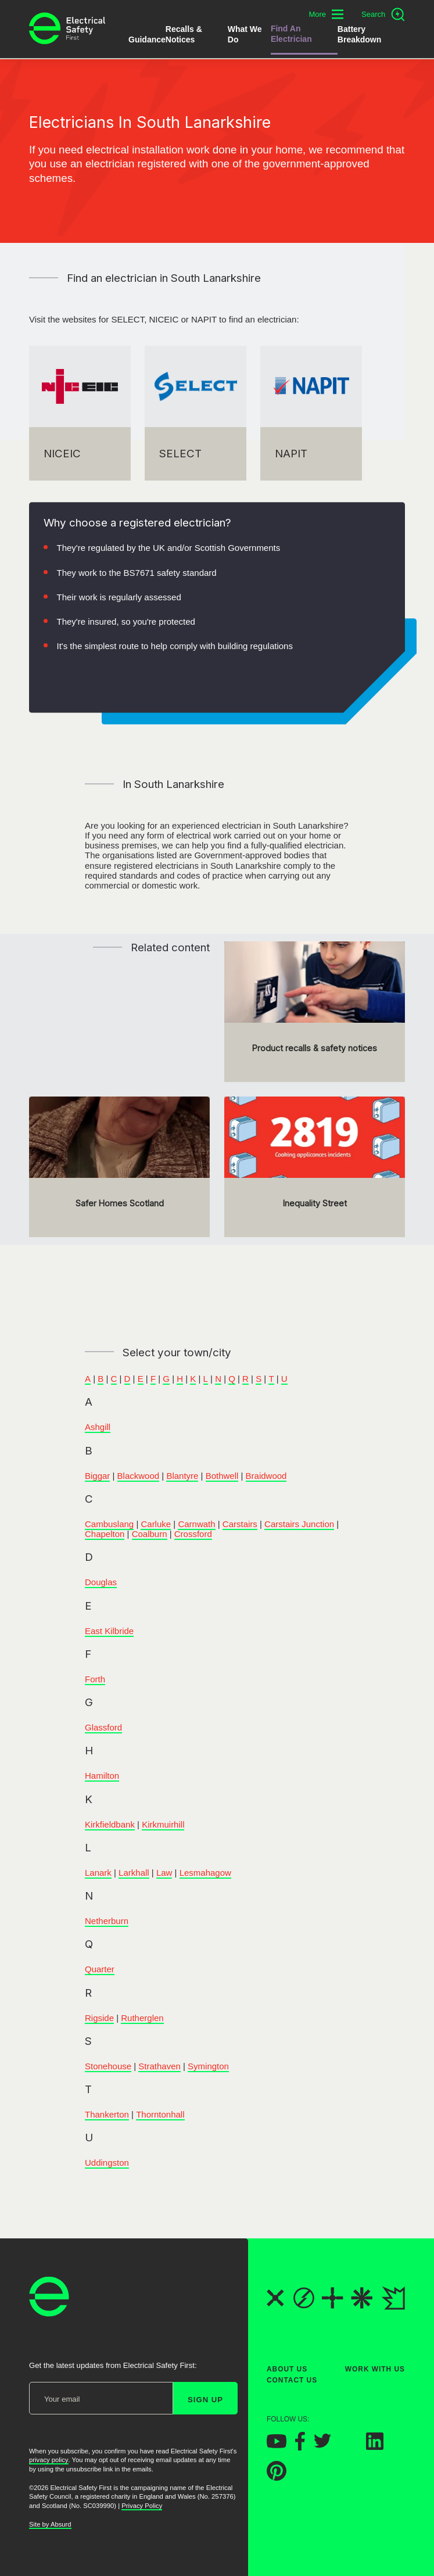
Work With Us (375, 2369)
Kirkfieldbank (110, 1824)
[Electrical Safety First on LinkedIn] (374, 2446)
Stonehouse (108, 2066)
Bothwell (222, 1476)
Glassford (103, 1727)
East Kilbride (109, 1631)
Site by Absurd (50, 2523)
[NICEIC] (80, 413)
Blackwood (138, 1476)
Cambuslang (109, 1524)
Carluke (156, 1524)
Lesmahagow (205, 1873)
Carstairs (240, 1524)
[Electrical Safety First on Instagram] (348, 2446)
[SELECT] (195, 413)
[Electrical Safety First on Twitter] (322, 2445)
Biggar (97, 1476)
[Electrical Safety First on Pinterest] (276, 2477)
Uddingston (107, 2162)
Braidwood (266, 1476)
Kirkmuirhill (163, 1824)
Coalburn (149, 1534)
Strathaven (159, 2066)
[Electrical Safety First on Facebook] (300, 2447)
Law (164, 1873)
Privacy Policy (141, 2505)
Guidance (147, 39)
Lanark (98, 1873)
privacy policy (49, 2459)
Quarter (99, 1969)
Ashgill (97, 1427)
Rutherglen (142, 2018)
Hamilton (102, 1775)
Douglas (101, 1582)
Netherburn (106, 1921)
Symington (208, 2066)
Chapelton (104, 1534)
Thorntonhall (160, 2114)
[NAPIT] (311, 413)
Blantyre (182, 1476)
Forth (95, 1679)
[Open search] (383, 15)
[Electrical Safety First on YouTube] (276, 2444)
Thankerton (107, 2114)
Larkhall (134, 1873)
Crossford (193, 1534)
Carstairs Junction (299, 1524)
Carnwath (196, 1524)
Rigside (99, 2018)
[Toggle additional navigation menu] (326, 14)
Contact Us (292, 2380)
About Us (287, 2369)
